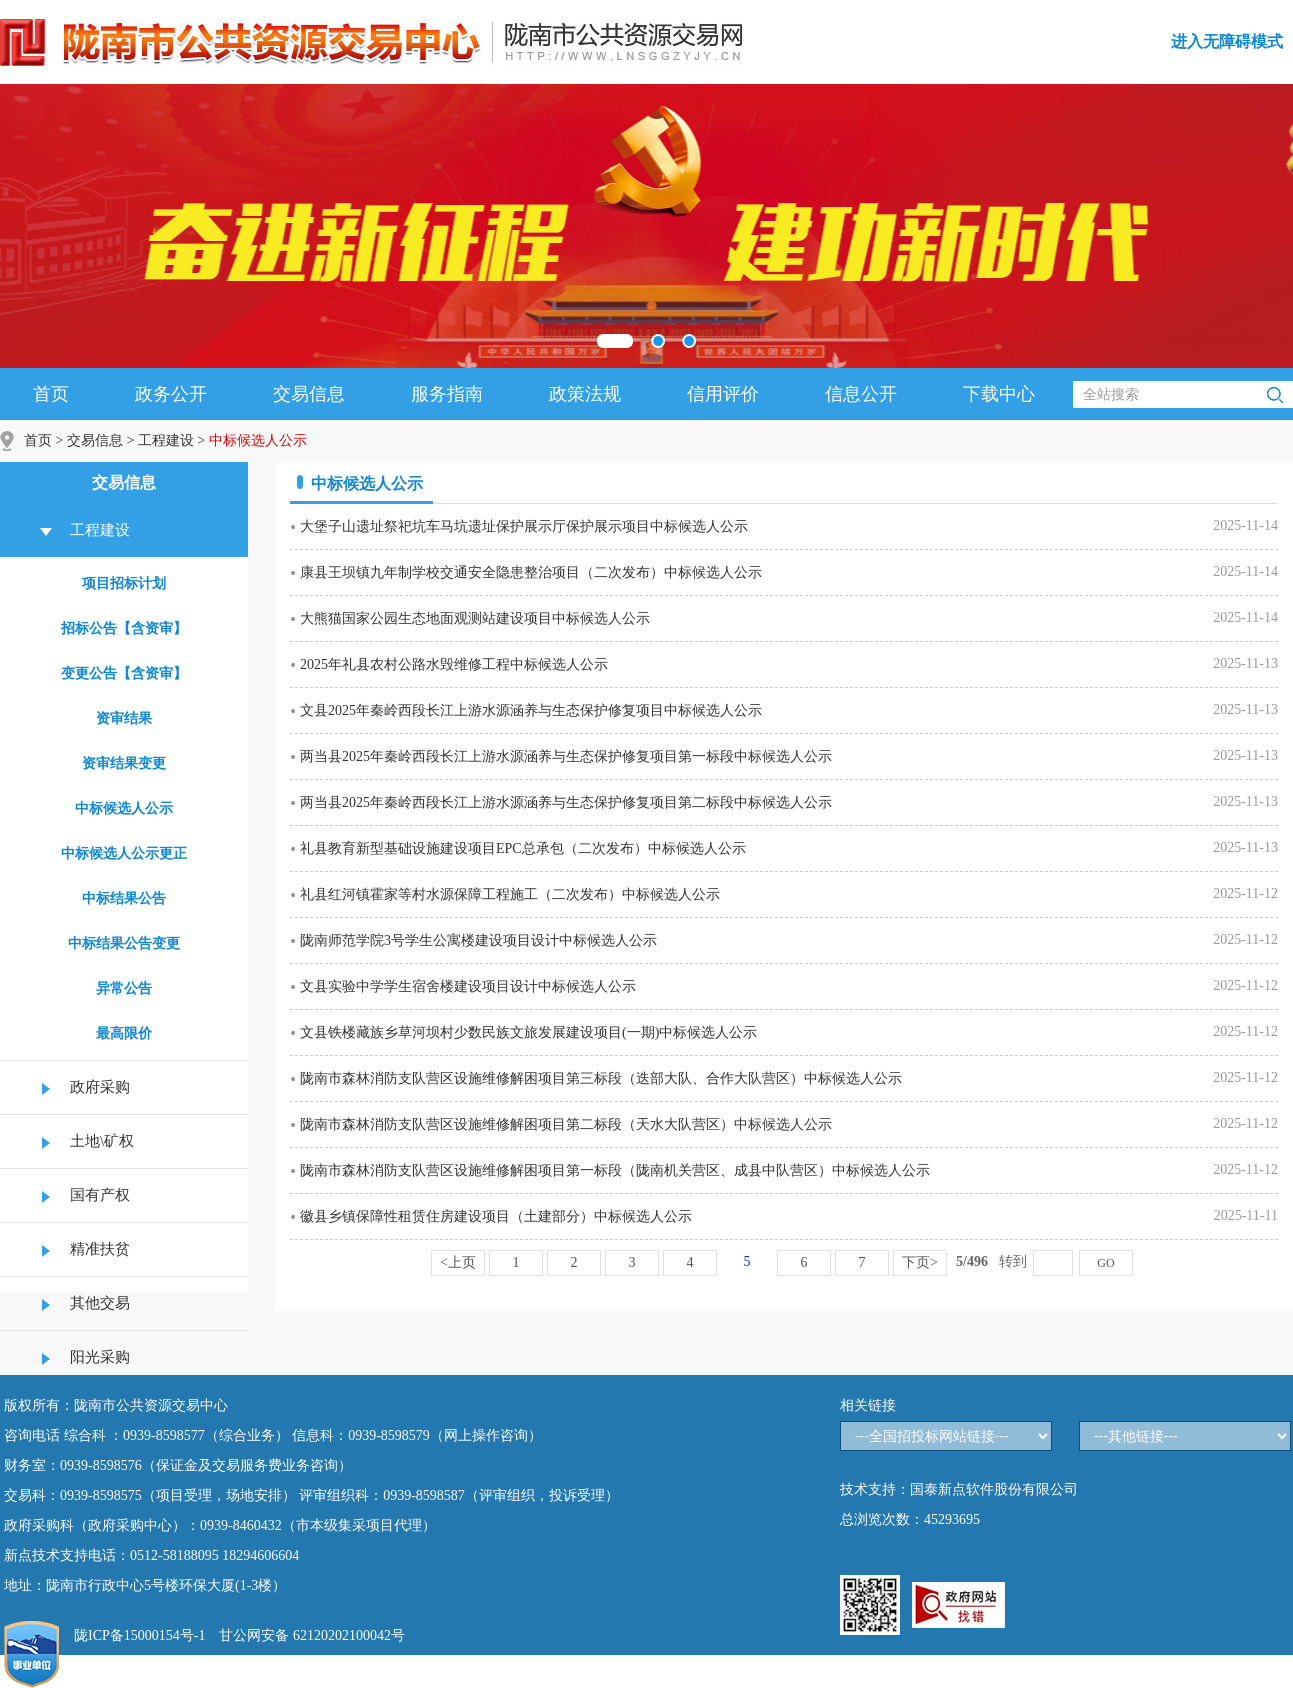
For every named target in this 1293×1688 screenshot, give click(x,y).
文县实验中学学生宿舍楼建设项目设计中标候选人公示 (468, 986)
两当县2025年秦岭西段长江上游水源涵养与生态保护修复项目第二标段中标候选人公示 (566, 802)
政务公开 (171, 394)
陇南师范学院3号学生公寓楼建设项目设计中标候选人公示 (478, 940)
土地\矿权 (102, 1141)
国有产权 (100, 1195)
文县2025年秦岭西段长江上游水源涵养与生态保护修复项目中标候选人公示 (531, 710)
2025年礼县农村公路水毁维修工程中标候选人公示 (454, 664)
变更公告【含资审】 (124, 673)
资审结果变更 (124, 763)
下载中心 (999, 394)
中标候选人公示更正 (124, 853)
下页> (920, 1262)
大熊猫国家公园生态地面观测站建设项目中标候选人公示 (475, 618)
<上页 (458, 1262)
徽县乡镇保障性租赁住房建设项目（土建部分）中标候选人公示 (496, 1216)
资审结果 (124, 718)
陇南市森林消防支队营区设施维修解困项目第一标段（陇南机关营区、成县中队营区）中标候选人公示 (615, 1170)
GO (1105, 1263)
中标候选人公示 (124, 808)
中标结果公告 (124, 898)
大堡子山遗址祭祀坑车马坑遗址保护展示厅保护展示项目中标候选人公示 (524, 526)
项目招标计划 (124, 583)
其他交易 (100, 1303)
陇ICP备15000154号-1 (139, 1635)
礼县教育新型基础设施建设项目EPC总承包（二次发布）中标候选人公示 (523, 848)
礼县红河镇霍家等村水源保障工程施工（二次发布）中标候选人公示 (510, 894)
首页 (51, 394)
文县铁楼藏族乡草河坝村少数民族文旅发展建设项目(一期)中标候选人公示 (528, 1032)
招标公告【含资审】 (124, 628)
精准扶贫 (100, 1249)
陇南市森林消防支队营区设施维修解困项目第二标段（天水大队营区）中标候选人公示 (566, 1124)
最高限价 (124, 1033)
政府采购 (100, 1087)
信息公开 (861, 394)
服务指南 (447, 394)
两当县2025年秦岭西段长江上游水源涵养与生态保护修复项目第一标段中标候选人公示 (566, 756)
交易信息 (309, 394)
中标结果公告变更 (124, 943)
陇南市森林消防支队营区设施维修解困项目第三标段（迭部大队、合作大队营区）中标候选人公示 (601, 1078)
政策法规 (585, 394)
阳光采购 (100, 1357)
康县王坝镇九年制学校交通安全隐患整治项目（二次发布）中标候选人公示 (531, 572)
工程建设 (166, 440)
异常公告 (124, 988)
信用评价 (723, 394)
